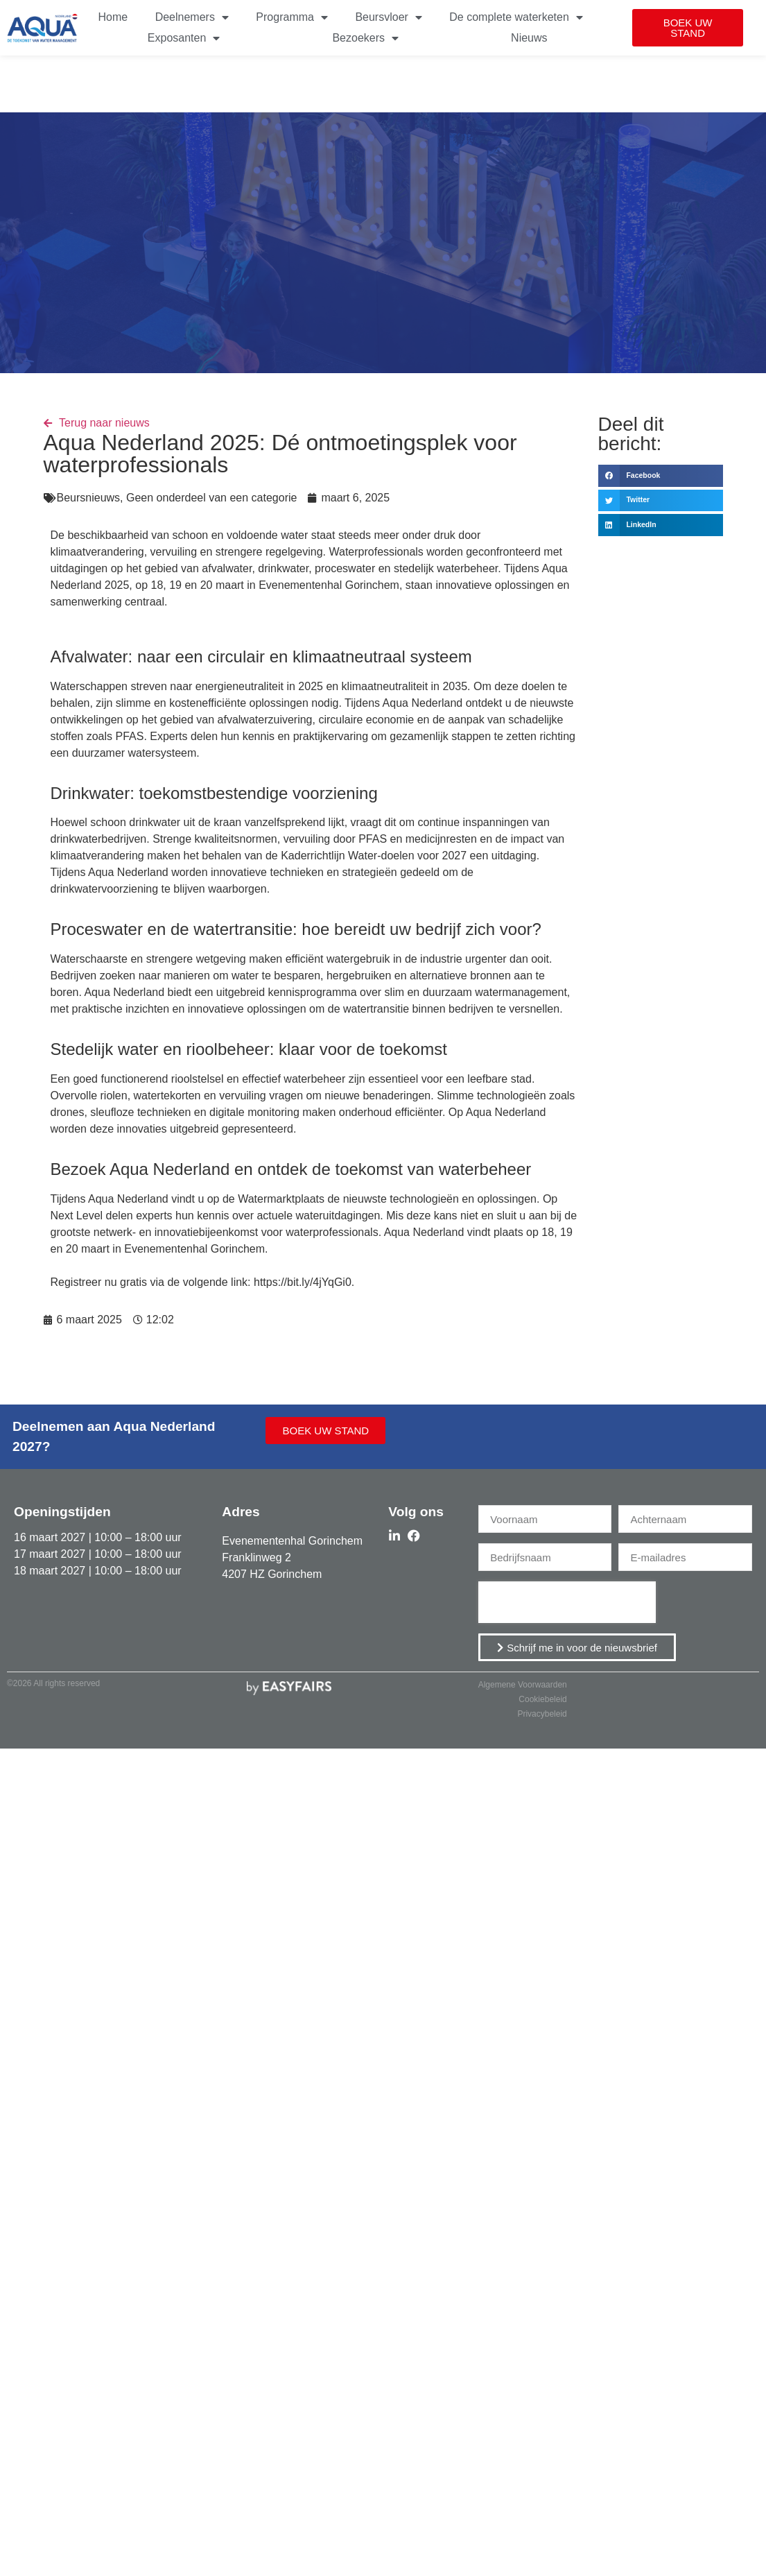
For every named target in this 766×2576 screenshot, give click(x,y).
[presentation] (567, 1602)
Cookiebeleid (542, 1699)
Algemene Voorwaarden (522, 1685)
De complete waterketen (516, 17)
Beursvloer (388, 17)
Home (113, 17)
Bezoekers (365, 38)
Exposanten (184, 38)
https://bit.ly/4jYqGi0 (302, 1282)
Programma (292, 17)
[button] (687, 27)
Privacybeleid (541, 1714)
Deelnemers (192, 17)
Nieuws (529, 38)
